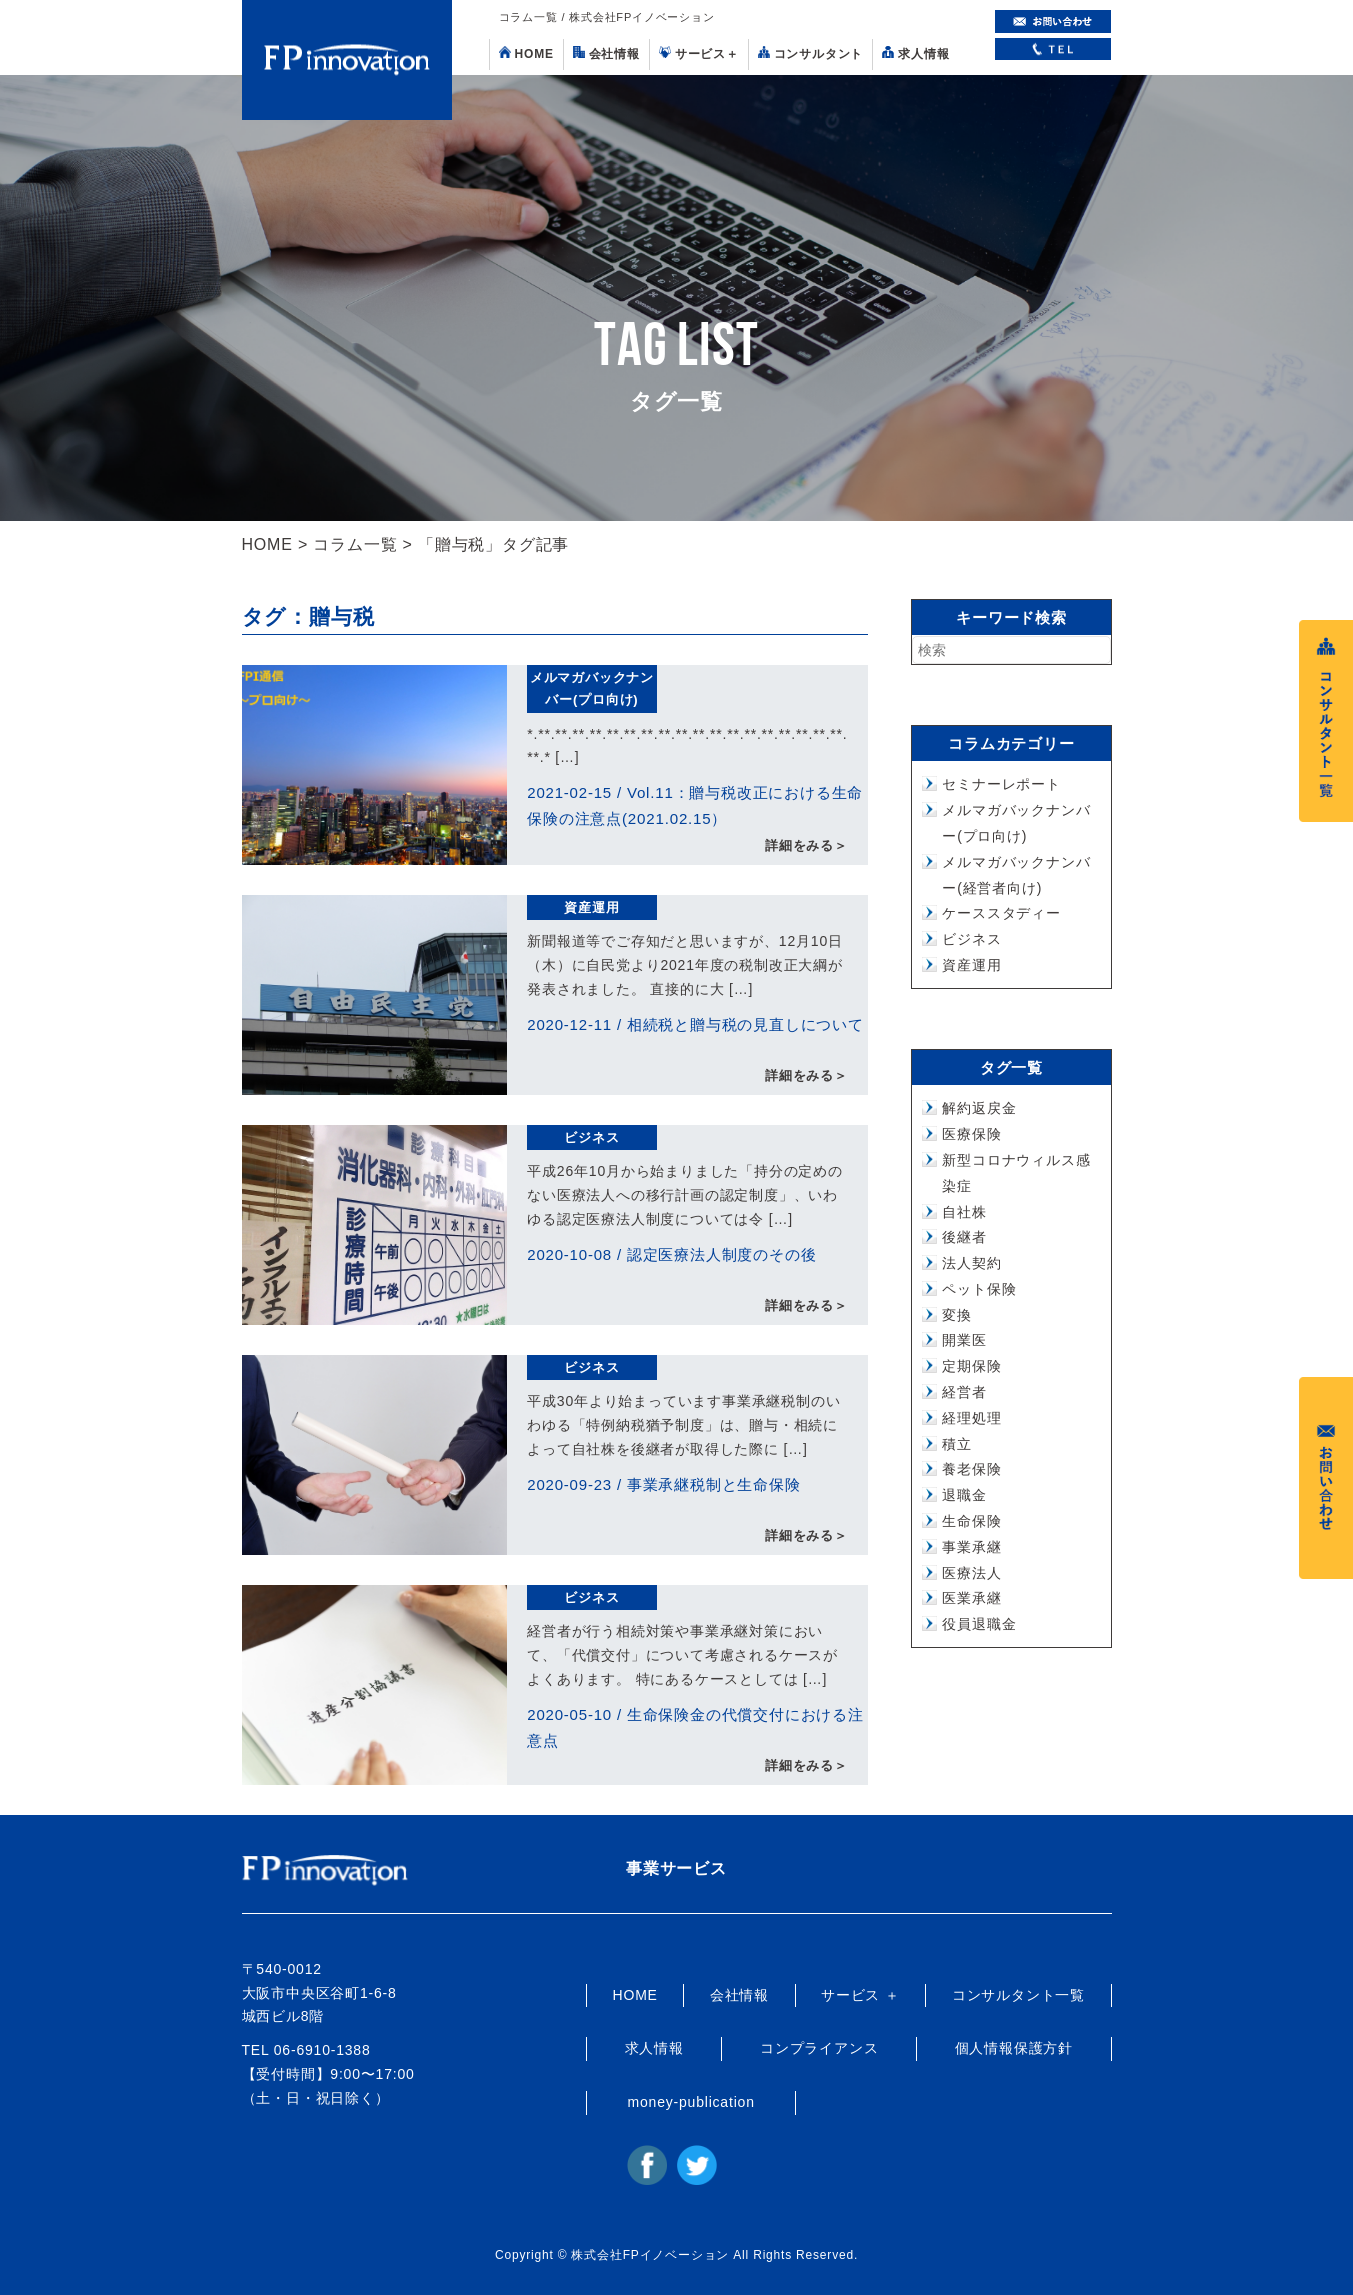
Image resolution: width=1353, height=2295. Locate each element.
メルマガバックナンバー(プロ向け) (592, 688)
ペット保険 (979, 1289)
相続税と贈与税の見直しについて (745, 1024)
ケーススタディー (1001, 913)
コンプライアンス (819, 2048)
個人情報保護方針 (1014, 2048)
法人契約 (971, 1263)
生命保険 (971, 1521)
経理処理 (971, 1418)
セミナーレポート (1001, 784)
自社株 (964, 1212)
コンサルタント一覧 (1018, 1995)
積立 (957, 1444)
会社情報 (606, 53)
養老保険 (971, 1469)
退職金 (964, 1495)
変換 (957, 1315)
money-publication (691, 2102)
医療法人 (971, 1573)
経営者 (964, 1392)
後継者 (964, 1237)
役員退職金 (979, 1624)
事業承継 (971, 1547)
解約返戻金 (979, 1108)
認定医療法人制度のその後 (722, 1254)
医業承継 (971, 1598)
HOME (526, 53)
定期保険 (971, 1366)
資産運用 (591, 907)
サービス (699, 53)
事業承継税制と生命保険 (714, 1484)
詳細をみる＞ (806, 845)
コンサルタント (811, 53)
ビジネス (591, 1137)
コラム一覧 (355, 544)
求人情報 (915, 53)
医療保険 (971, 1134)
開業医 (964, 1340)
